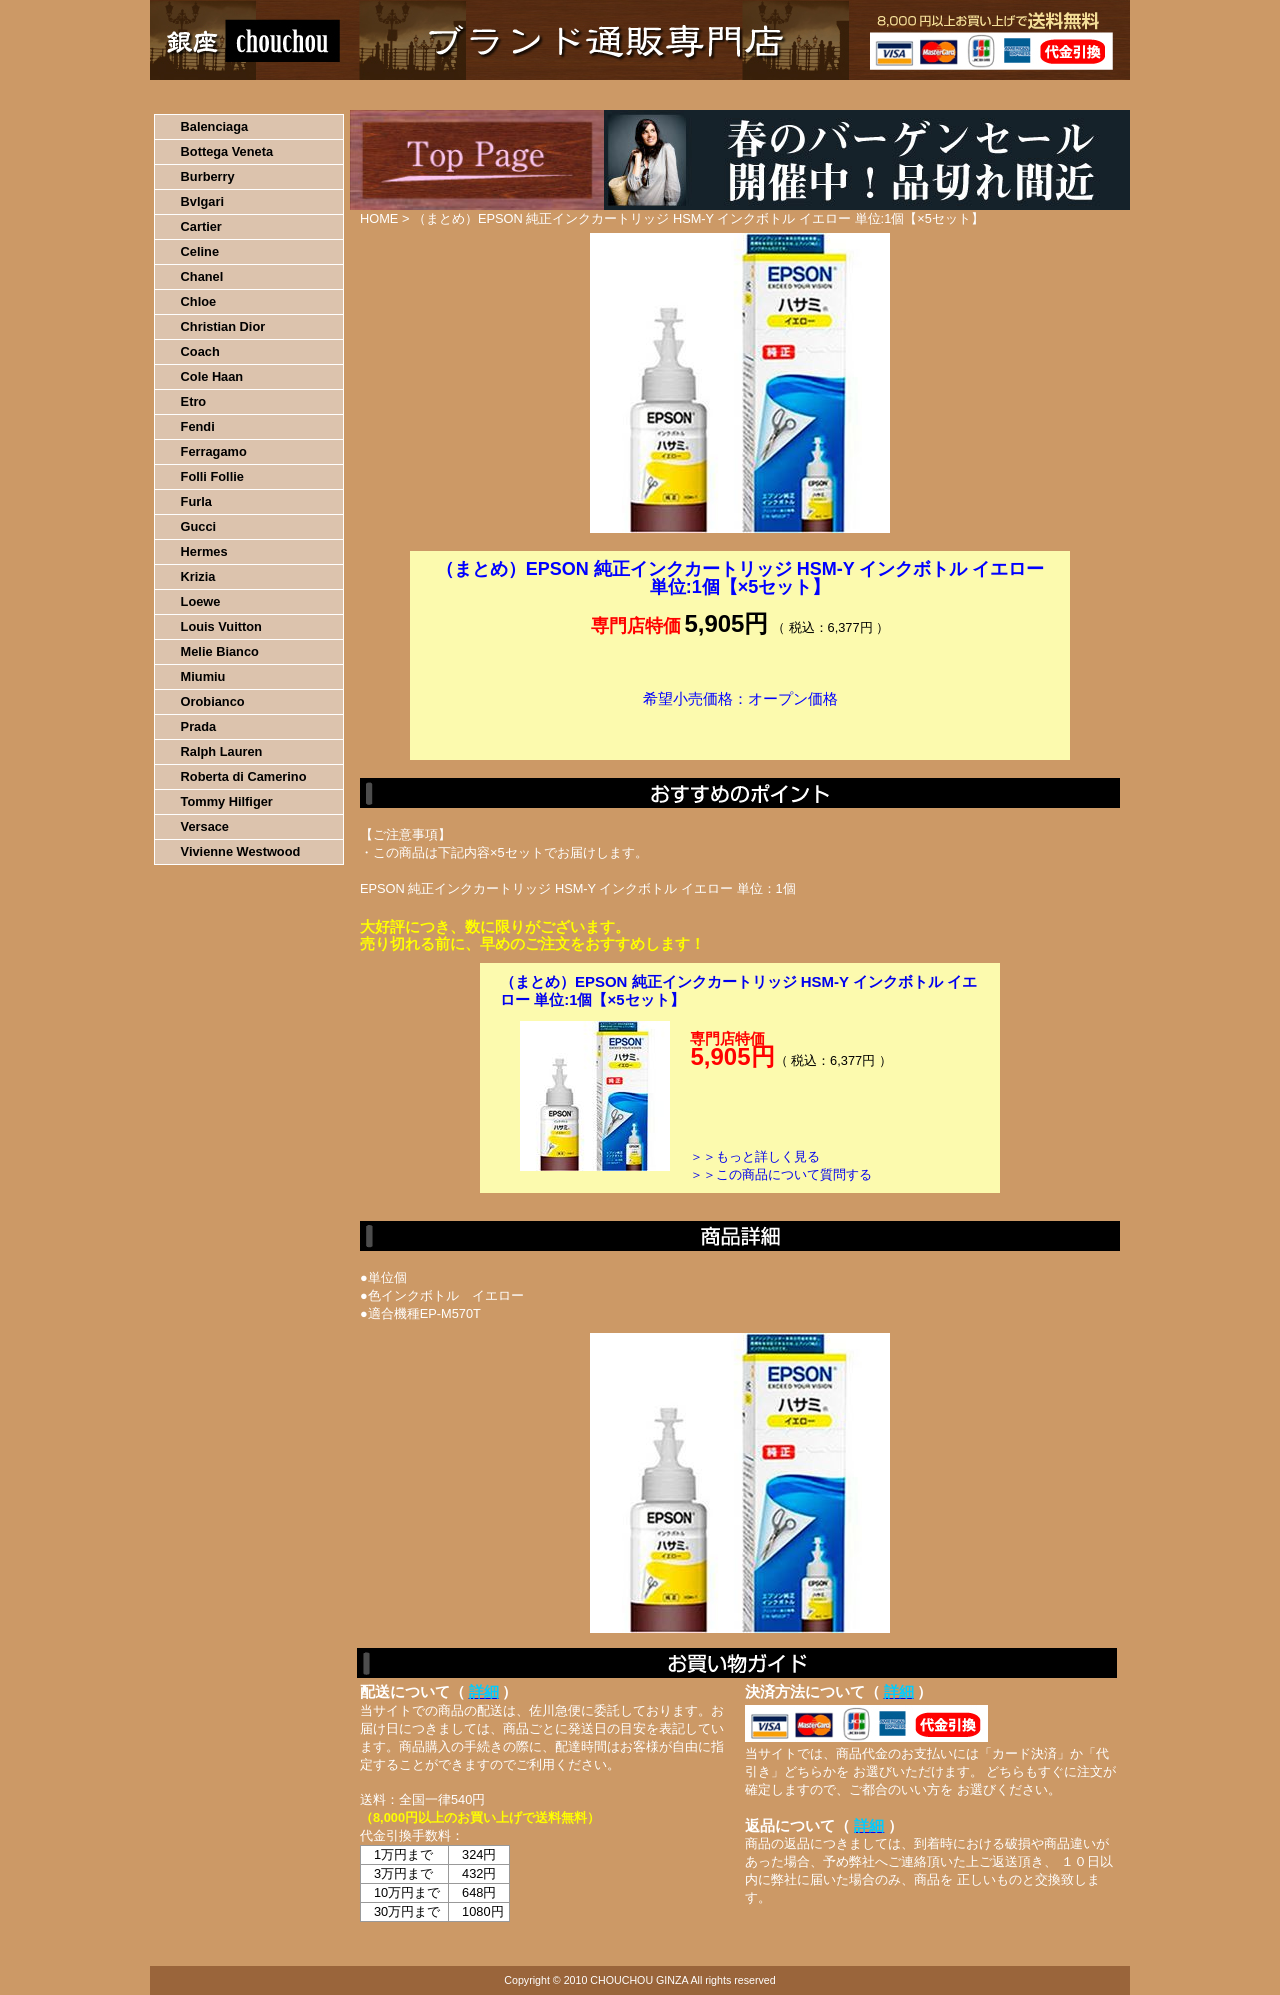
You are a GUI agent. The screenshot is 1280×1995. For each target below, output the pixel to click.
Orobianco (213, 701)
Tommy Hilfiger (227, 801)
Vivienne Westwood (241, 851)
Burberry (208, 176)
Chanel (202, 276)
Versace (205, 826)
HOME (238, 95)
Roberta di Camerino (244, 776)
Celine (200, 251)
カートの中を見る (1025, 95)
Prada (199, 726)
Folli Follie (212, 476)
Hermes (204, 551)
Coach (200, 351)
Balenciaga (215, 126)
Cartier (201, 226)
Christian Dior (223, 326)
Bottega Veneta (227, 151)
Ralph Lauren (222, 751)
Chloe (199, 301)
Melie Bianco (220, 651)
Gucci (199, 526)
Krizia (198, 576)
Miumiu (203, 676)
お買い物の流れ (358, 95)
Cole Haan (212, 376)
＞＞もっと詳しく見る (755, 1156)
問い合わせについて (890, 95)
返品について (758, 95)
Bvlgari (202, 201)
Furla (196, 501)
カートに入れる (740, 729)
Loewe (201, 601)
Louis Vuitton (221, 626)
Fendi (198, 426)
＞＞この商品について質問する (781, 1174)
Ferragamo (214, 451)
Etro (194, 401)
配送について (627, 95)
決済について (496, 95)
